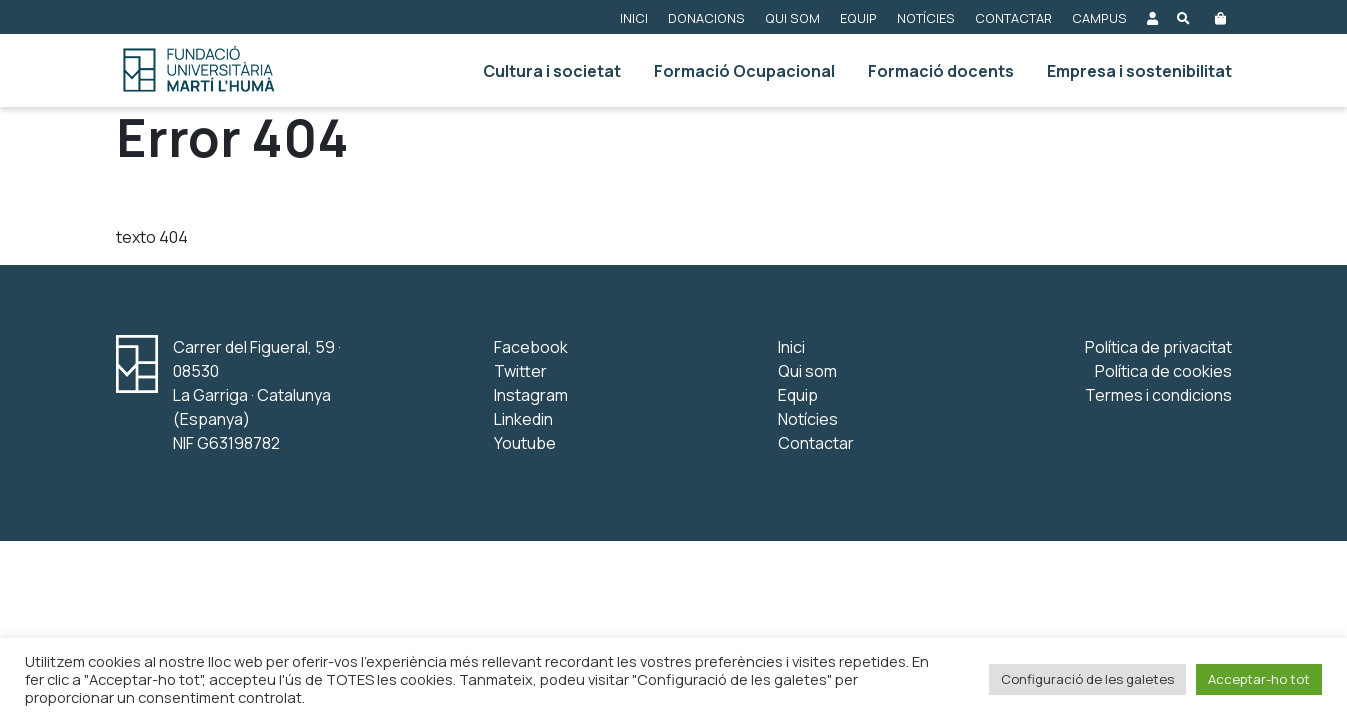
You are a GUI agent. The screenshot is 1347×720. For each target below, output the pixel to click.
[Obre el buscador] (1183, 17)
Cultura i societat (552, 71)
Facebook (531, 347)
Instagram (531, 395)
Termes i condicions (1158, 395)
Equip (858, 18)
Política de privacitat (1158, 347)
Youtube (525, 443)
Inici (634, 18)
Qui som (792, 18)
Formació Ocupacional (744, 71)
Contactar (1013, 18)
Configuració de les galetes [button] (1087, 679)
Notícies (926, 18)
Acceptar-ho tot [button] (1259, 679)
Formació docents (941, 71)
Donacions (706, 18)
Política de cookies (1163, 371)
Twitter (520, 371)
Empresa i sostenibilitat (1139, 71)
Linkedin (523, 419)
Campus (1099, 18)
